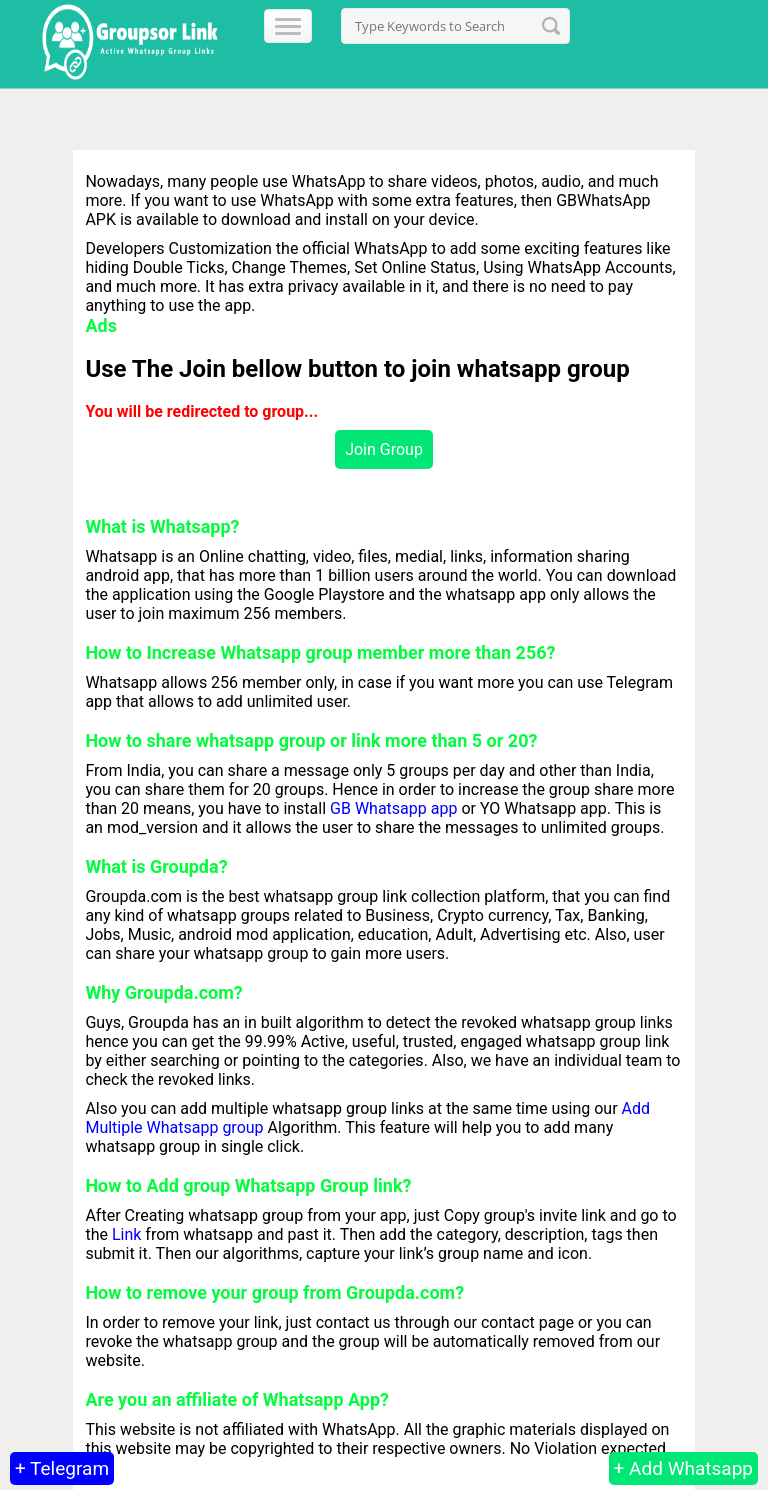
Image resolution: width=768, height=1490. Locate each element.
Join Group (384, 449)
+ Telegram (62, 1468)
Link (126, 1234)
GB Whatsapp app (393, 808)
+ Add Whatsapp (683, 1468)
